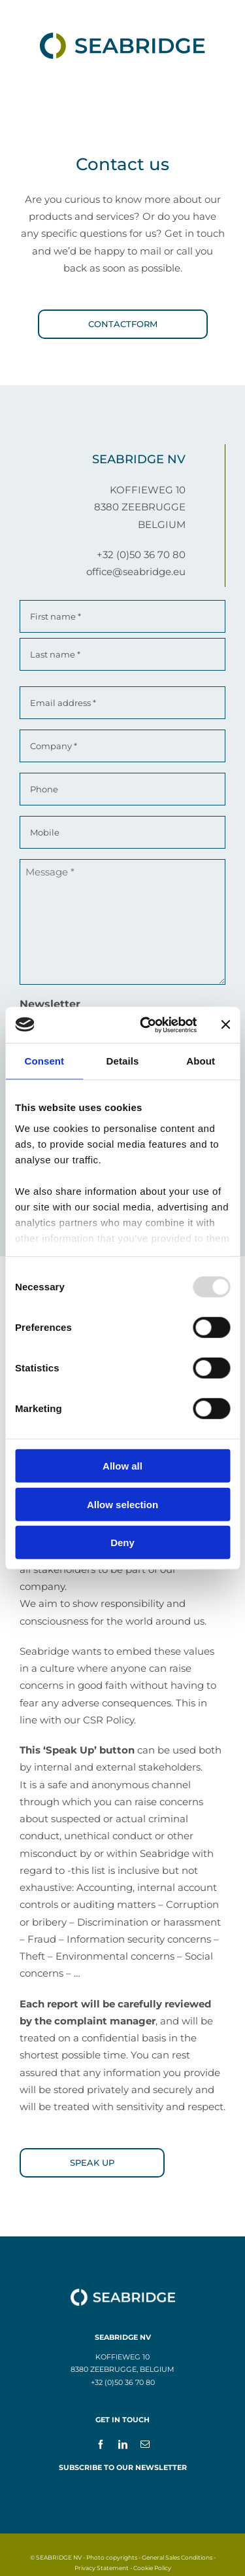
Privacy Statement (101, 2567)
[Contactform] (123, 324)
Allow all (122, 1466)
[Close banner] (225, 1024)
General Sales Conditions (177, 2557)
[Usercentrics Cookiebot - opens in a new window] (146, 1024)
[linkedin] (122, 2444)
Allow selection (122, 1503)
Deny (122, 1542)
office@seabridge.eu (136, 571)
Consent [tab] (44, 1061)
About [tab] (200, 1061)
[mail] (145, 2444)
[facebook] (100, 2444)
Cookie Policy (152, 2567)
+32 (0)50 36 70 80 (141, 554)
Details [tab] (122, 1061)
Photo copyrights (111, 2557)
